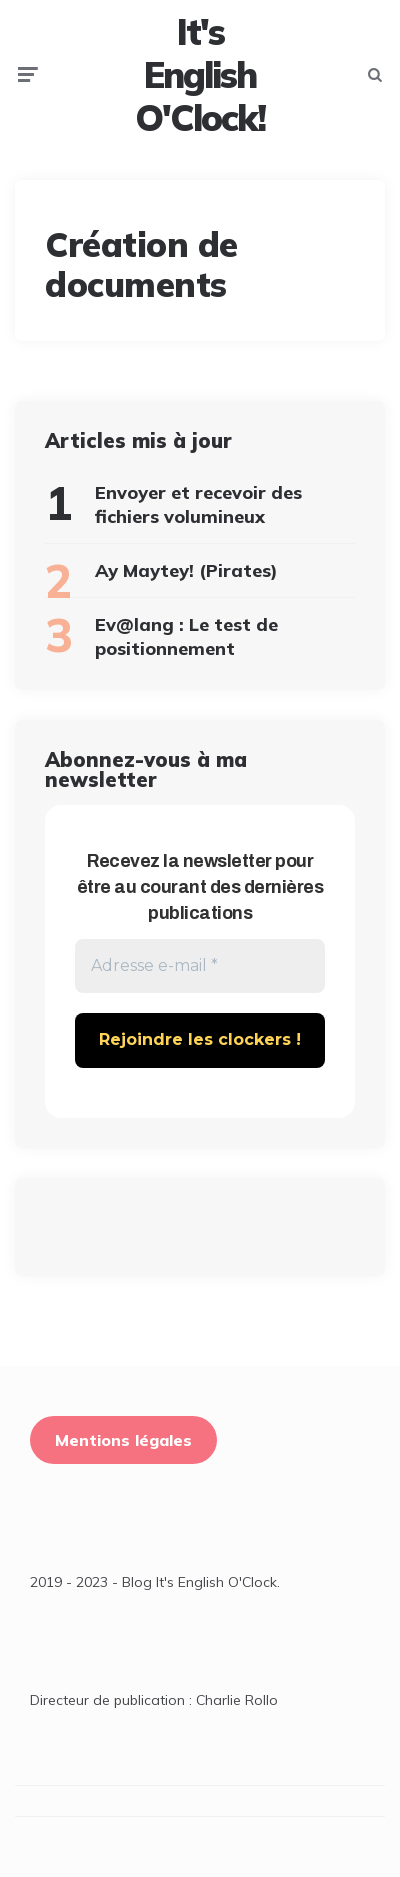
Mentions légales (123, 1440)
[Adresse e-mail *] (200, 966)
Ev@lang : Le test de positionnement (186, 636)
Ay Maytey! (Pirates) (186, 570)
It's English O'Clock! (200, 75)
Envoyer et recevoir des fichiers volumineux (198, 504)
